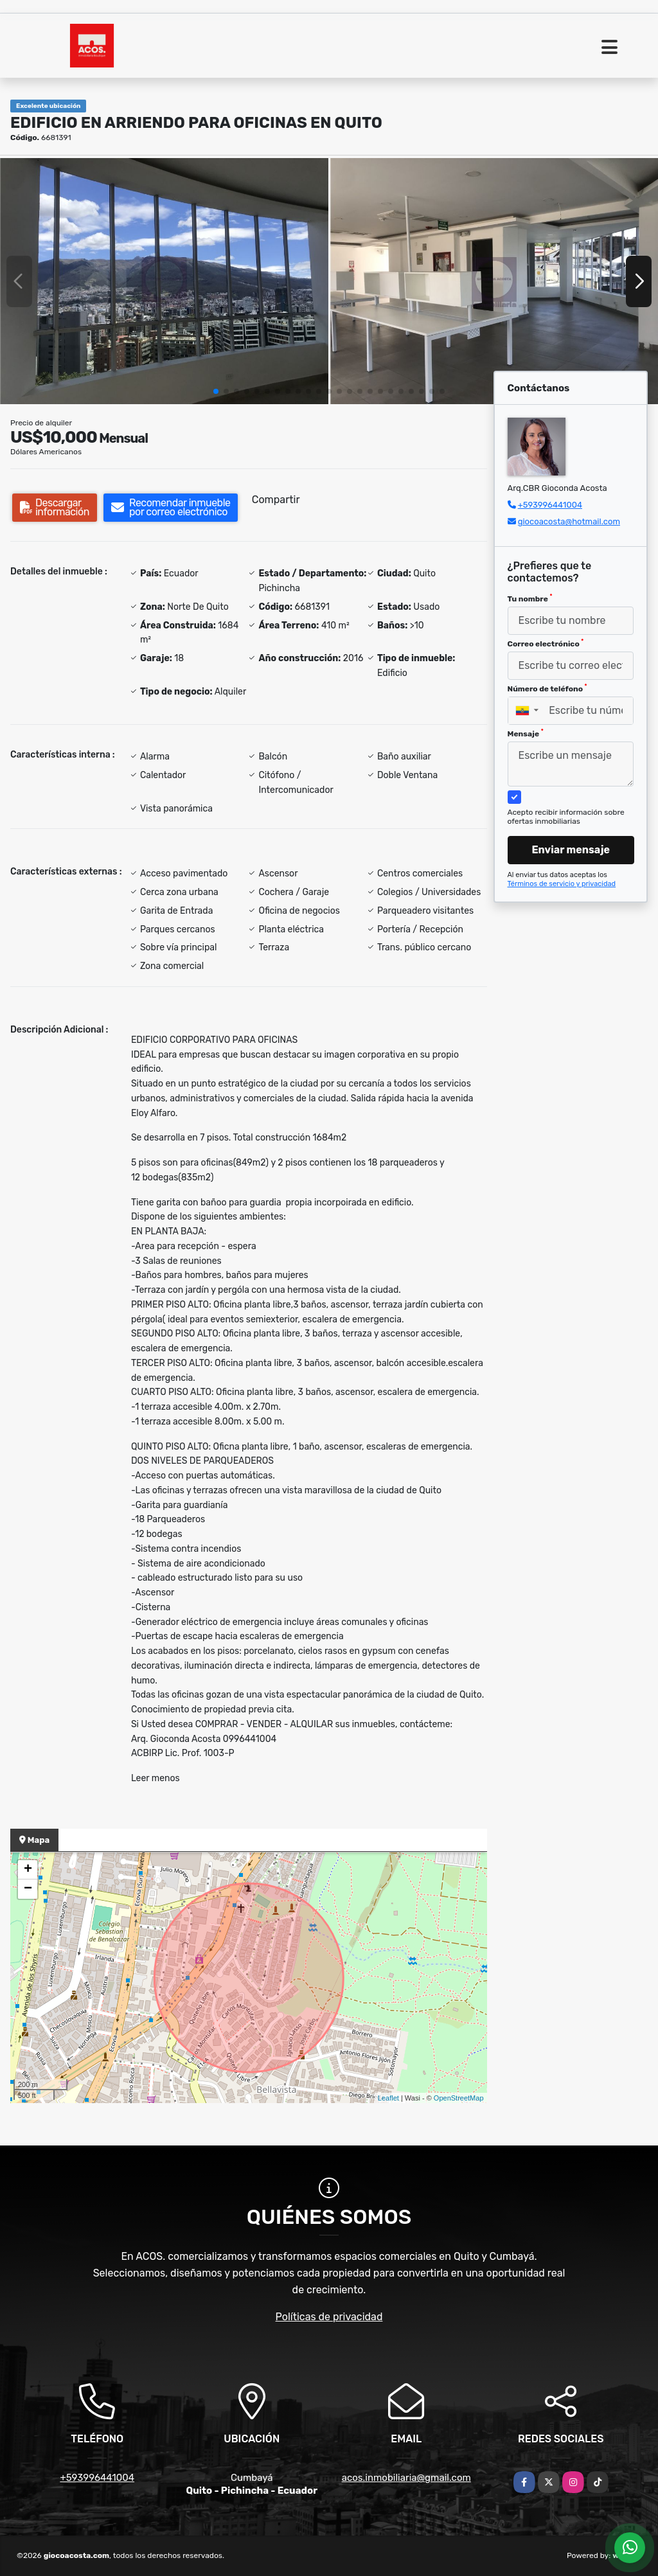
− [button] (28, 1889)
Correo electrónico (546, 643)
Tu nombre (530, 598)
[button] (215, 391)
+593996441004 (550, 505)
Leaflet (388, 2098)
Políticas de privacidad (329, 2317)
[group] (164, 281)
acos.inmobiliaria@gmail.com (406, 2477)
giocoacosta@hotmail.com (569, 521)
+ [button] (28, 1869)
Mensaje (526, 733)
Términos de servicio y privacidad (562, 884)
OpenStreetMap (459, 2098)
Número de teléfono (547, 688)
